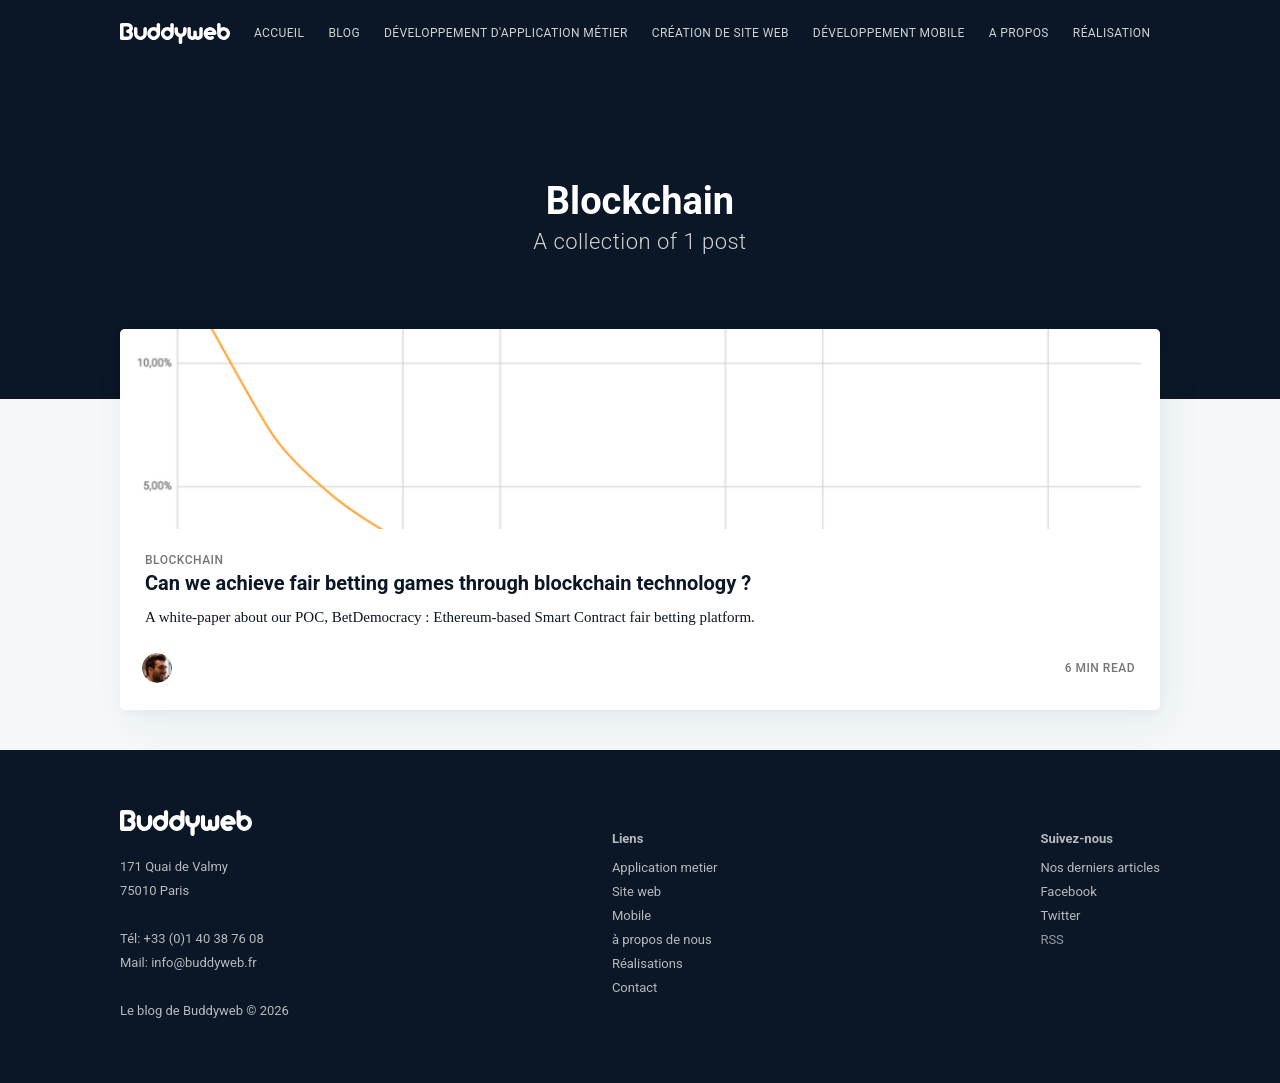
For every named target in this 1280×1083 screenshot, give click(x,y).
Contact (634, 987)
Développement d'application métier (506, 33)
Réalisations (1115, 33)
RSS (1051, 939)
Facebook (1068, 891)
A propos (1019, 33)
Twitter (1060, 915)
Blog (344, 33)
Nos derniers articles (1100, 867)
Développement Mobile (889, 33)
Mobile (631, 915)
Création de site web (720, 33)
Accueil (279, 33)
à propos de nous (662, 939)
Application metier (665, 867)
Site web (636, 891)
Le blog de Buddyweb (181, 1010)
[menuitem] (279, 33)
